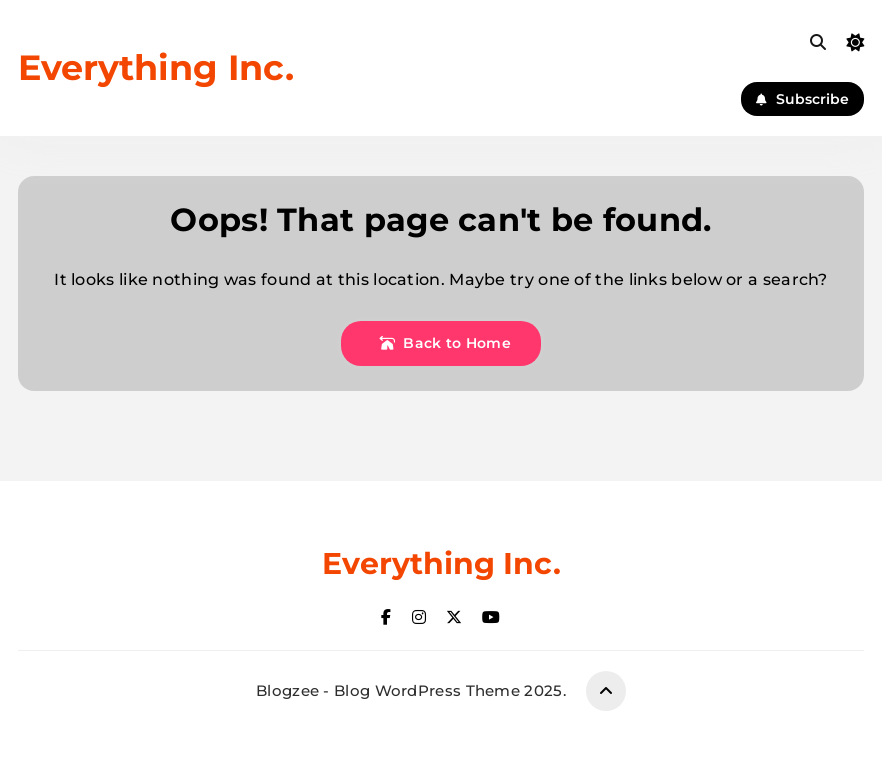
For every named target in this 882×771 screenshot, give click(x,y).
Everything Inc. (156, 67)
